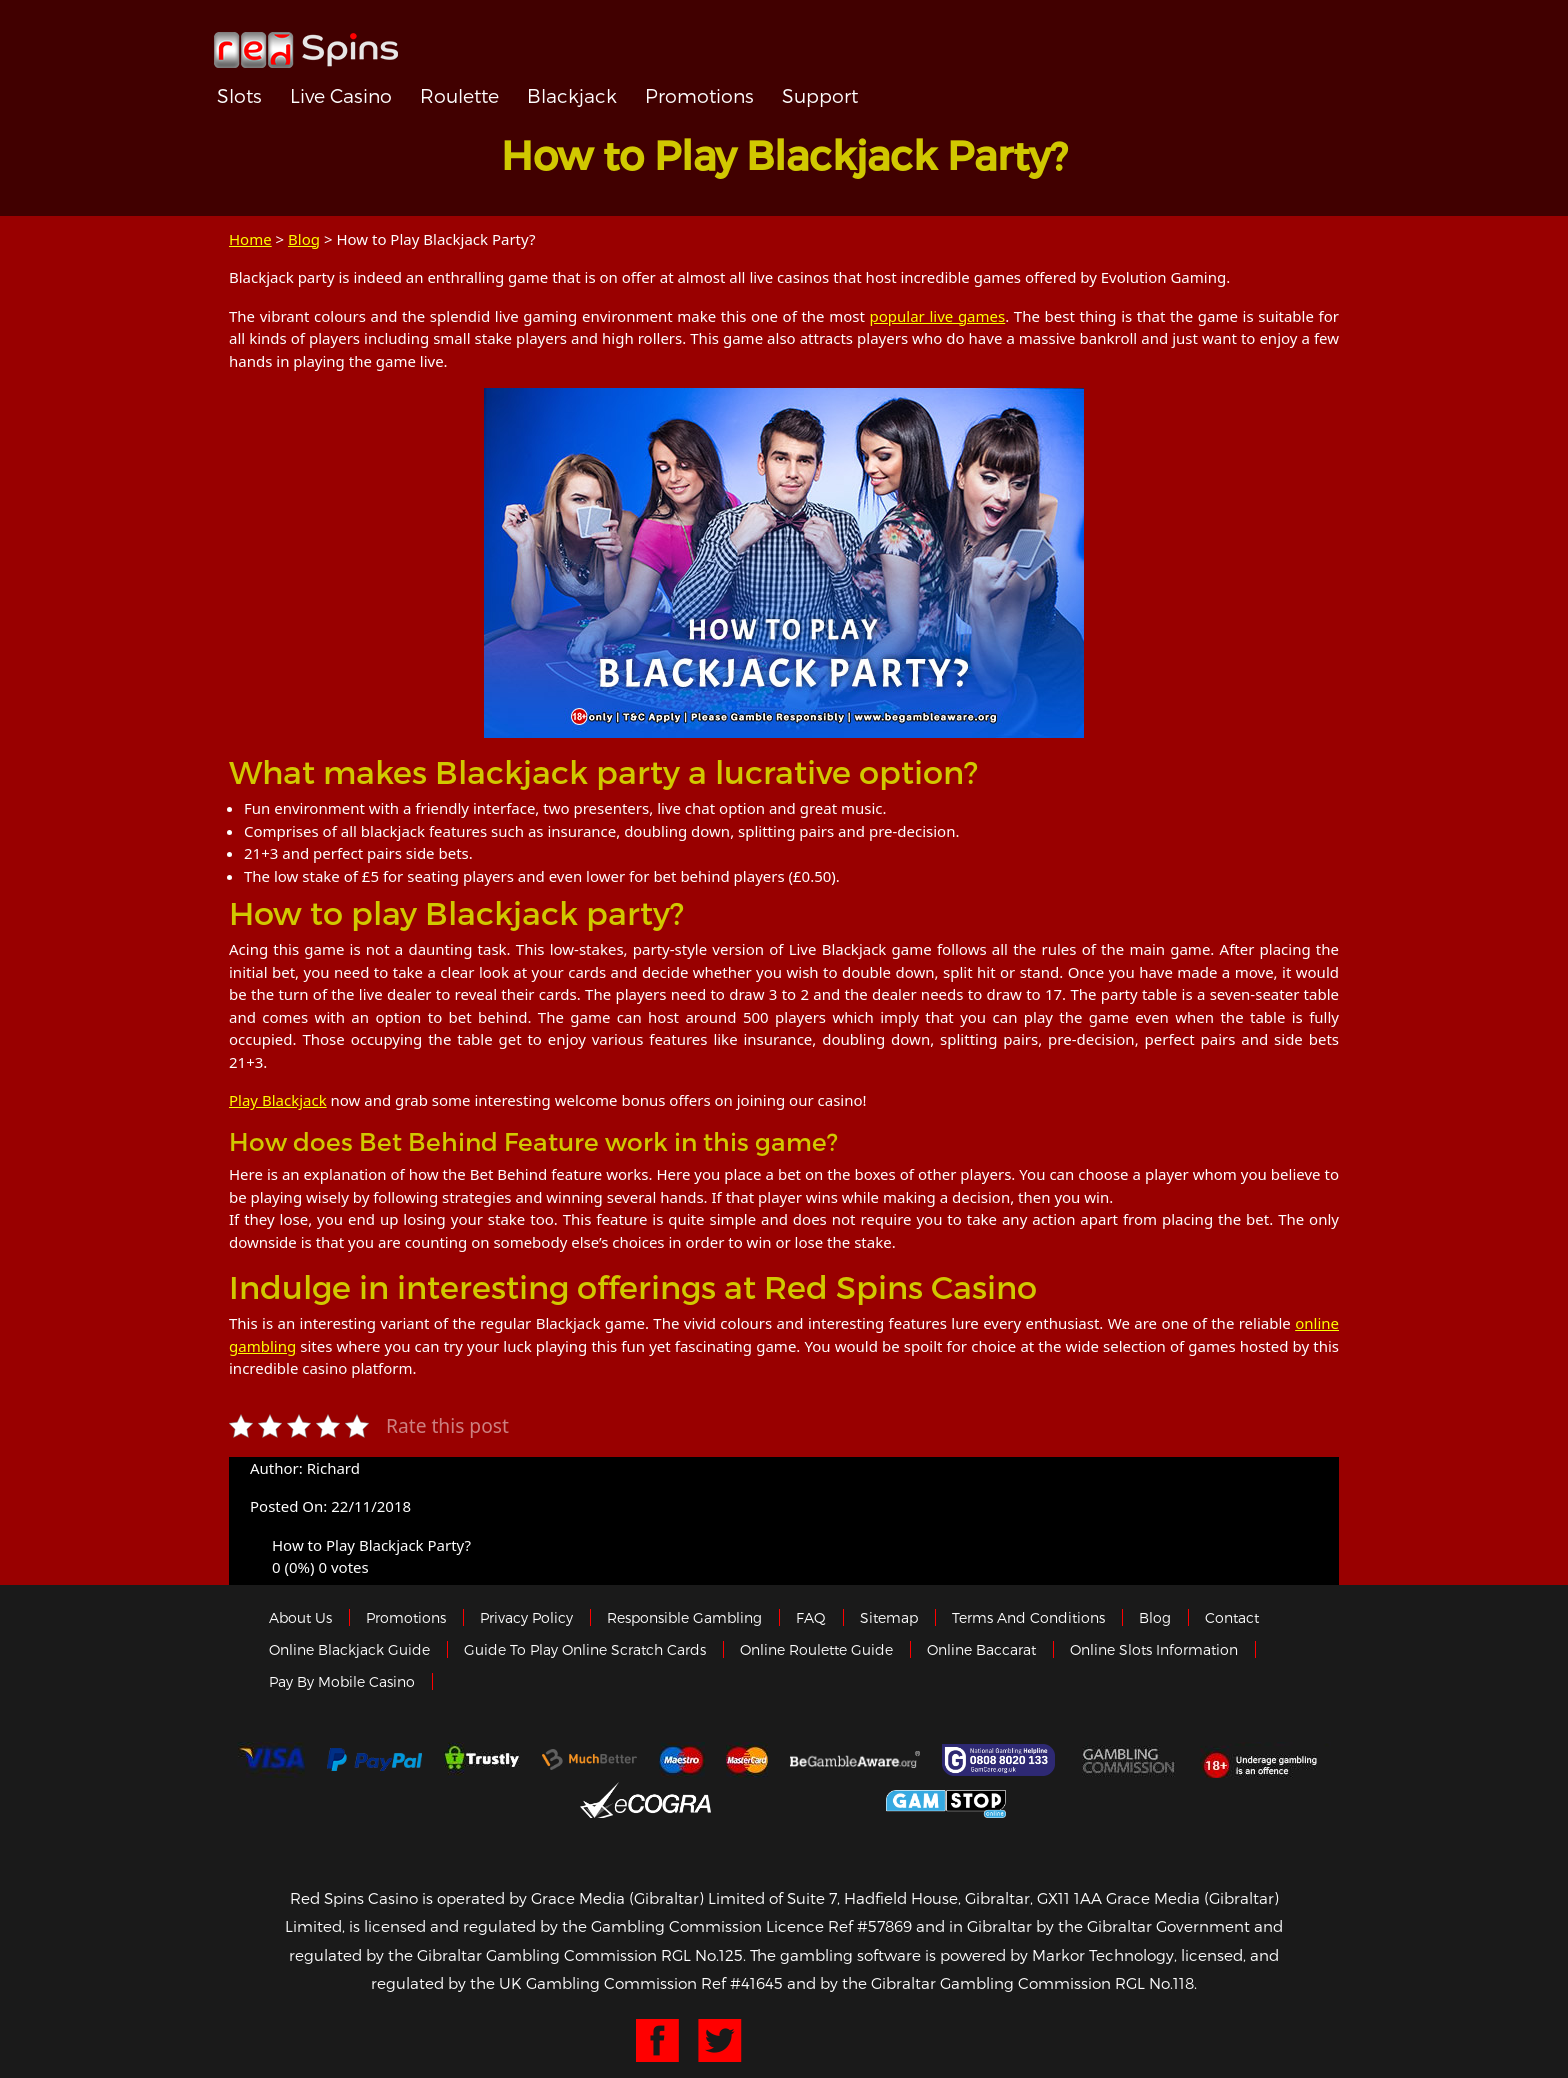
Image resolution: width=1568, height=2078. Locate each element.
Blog (304, 239)
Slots (239, 95)
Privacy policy (526, 1617)
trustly (482, 1760)
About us (300, 1617)
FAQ (811, 1617)
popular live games (938, 316)
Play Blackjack (278, 1100)
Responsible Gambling (684, 1617)
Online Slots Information (1154, 1649)
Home (250, 239)
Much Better (589, 1759)
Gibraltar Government (798, 1800)
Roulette (459, 95)
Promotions (699, 95)
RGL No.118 (1154, 1983)
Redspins (306, 42)
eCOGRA (645, 1800)
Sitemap (889, 1617)
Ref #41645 (742, 1983)
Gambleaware (855, 1760)
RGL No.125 (702, 1955)
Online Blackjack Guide (349, 1649)
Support (820, 95)
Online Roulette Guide (816, 1649)
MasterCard (747, 1760)
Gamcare (1001, 1760)
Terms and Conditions (1028, 1617)
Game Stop (946, 1800)
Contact (1232, 1617)
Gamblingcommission (1130, 1760)
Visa (271, 1760)
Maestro (682, 1760)
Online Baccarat (981, 1649)
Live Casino (341, 95)
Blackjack (572, 95)
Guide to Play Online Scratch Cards (585, 1649)
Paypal (374, 1759)
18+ (1265, 1760)
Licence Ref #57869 (839, 1926)
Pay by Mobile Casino (342, 1681)
